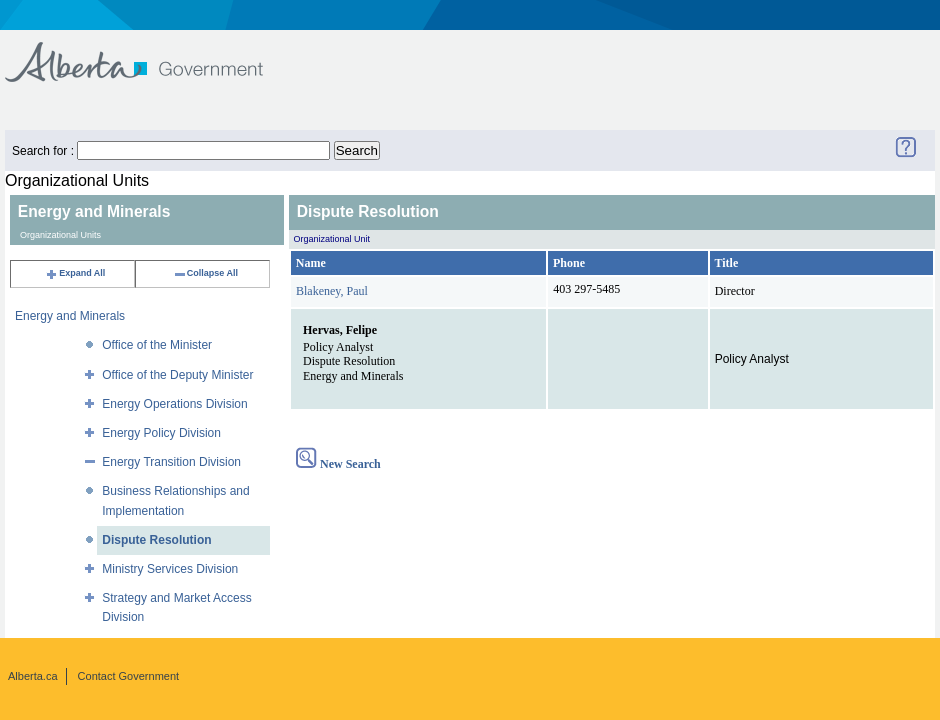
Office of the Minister (157, 345)
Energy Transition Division (171, 462)
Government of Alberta (150, 52)
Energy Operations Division (174, 404)
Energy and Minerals (70, 316)
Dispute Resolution (156, 540)
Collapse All (205, 273)
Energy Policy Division (161, 433)
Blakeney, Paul (332, 291)
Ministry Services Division (170, 569)
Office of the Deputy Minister (177, 375)
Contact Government (129, 676)
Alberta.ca (33, 676)
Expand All (75, 273)
